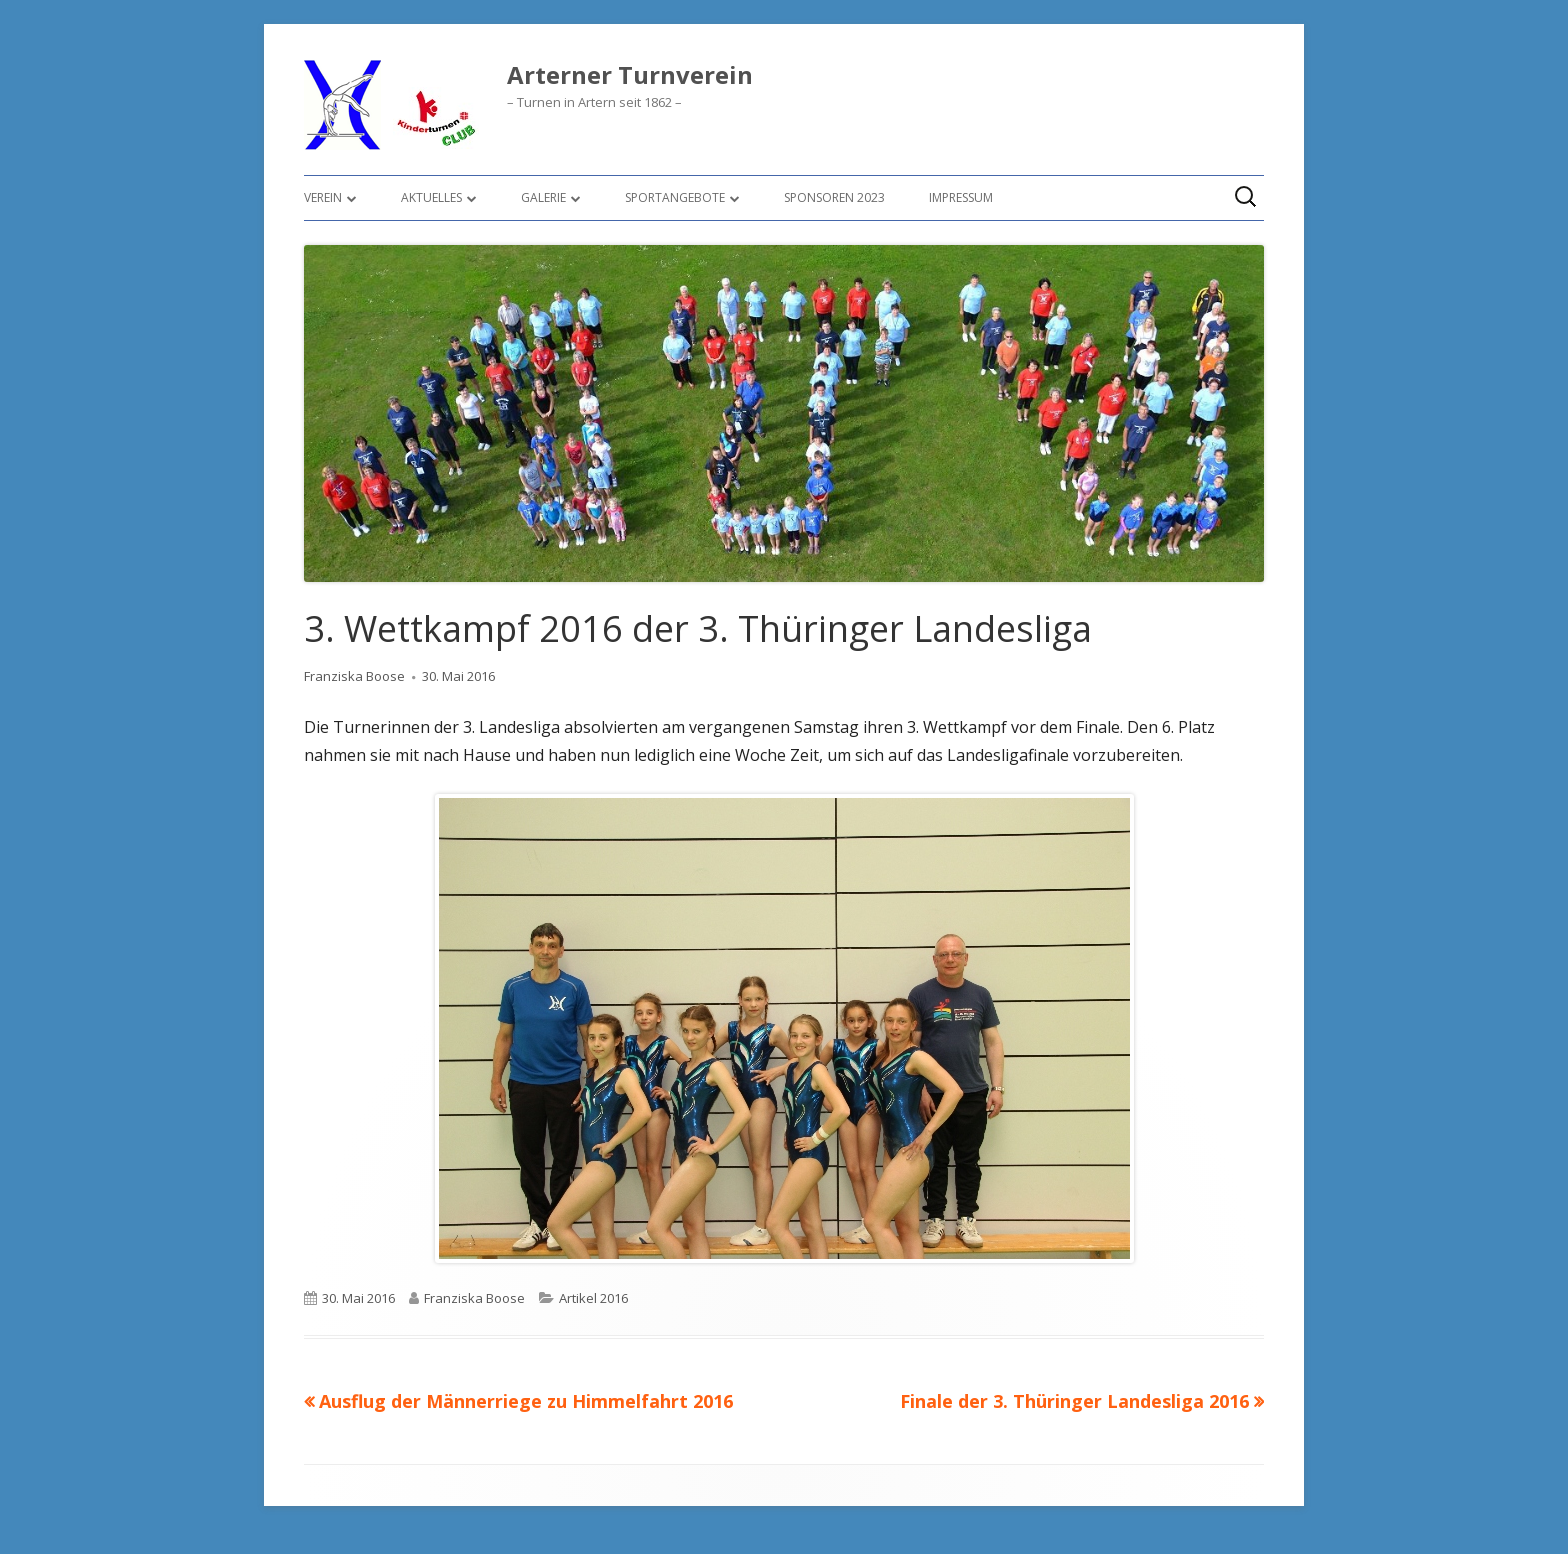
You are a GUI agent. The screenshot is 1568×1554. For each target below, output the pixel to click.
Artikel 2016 (593, 1298)
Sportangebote (675, 197)
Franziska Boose (354, 676)
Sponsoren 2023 (834, 197)
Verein (323, 197)
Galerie (543, 197)
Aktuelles (431, 197)
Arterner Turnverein (630, 75)
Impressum (961, 197)
